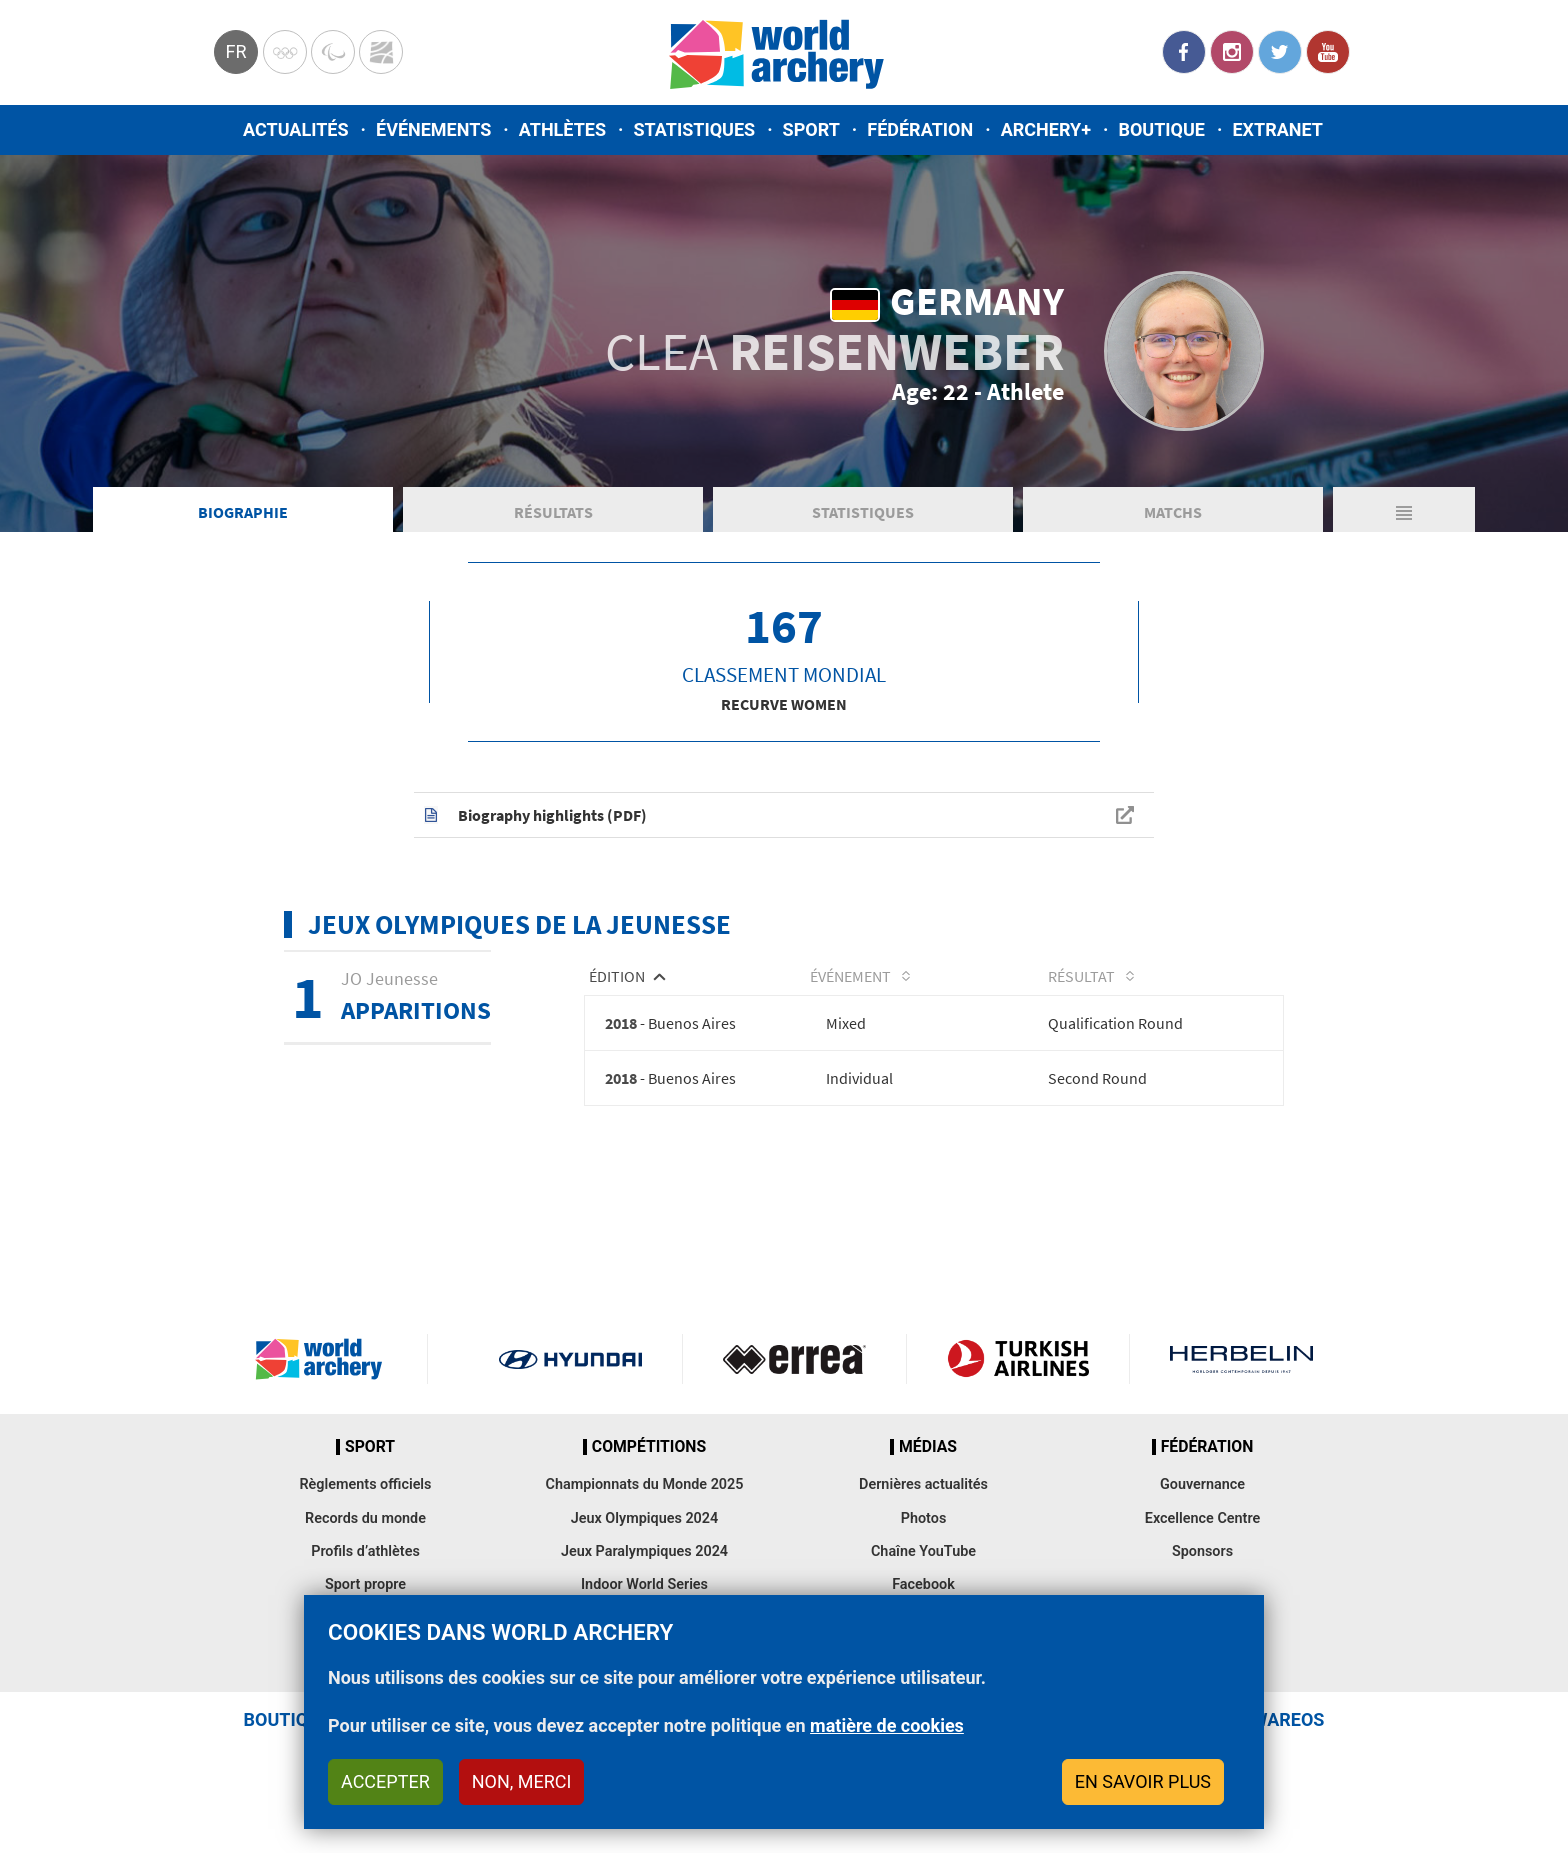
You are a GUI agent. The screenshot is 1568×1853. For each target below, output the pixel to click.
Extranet (1277, 129)
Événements (433, 129)
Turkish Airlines (1018, 1362)
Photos (924, 1521)
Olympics (285, 52)
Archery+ (1046, 129)
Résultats (553, 514)
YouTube (1328, 52)
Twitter (1280, 52)
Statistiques (694, 129)
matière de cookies (887, 1725)
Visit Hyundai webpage (570, 1362)
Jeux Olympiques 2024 (645, 1521)
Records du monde (365, 1521)
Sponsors (1202, 1554)
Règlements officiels (365, 1488)
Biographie (243, 514)
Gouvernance (1202, 1488)
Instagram (1232, 52)
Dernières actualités (923, 1488)
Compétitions (649, 1450)
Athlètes (562, 129)
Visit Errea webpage (794, 1362)
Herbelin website (1241, 1362)
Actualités (296, 129)
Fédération (920, 129)
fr (235, 51)
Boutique (1161, 129)
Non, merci (522, 1781)
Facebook (1184, 52)
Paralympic (333, 52)
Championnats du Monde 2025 (644, 1488)
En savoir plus (1143, 1781)
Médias (928, 1450)
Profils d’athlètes (365, 1554)
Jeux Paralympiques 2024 (644, 1554)
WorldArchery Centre (381, 52)
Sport (811, 129)
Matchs (1173, 514)
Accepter (385, 1781)
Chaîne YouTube (923, 1554)
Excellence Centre (1202, 1521)
